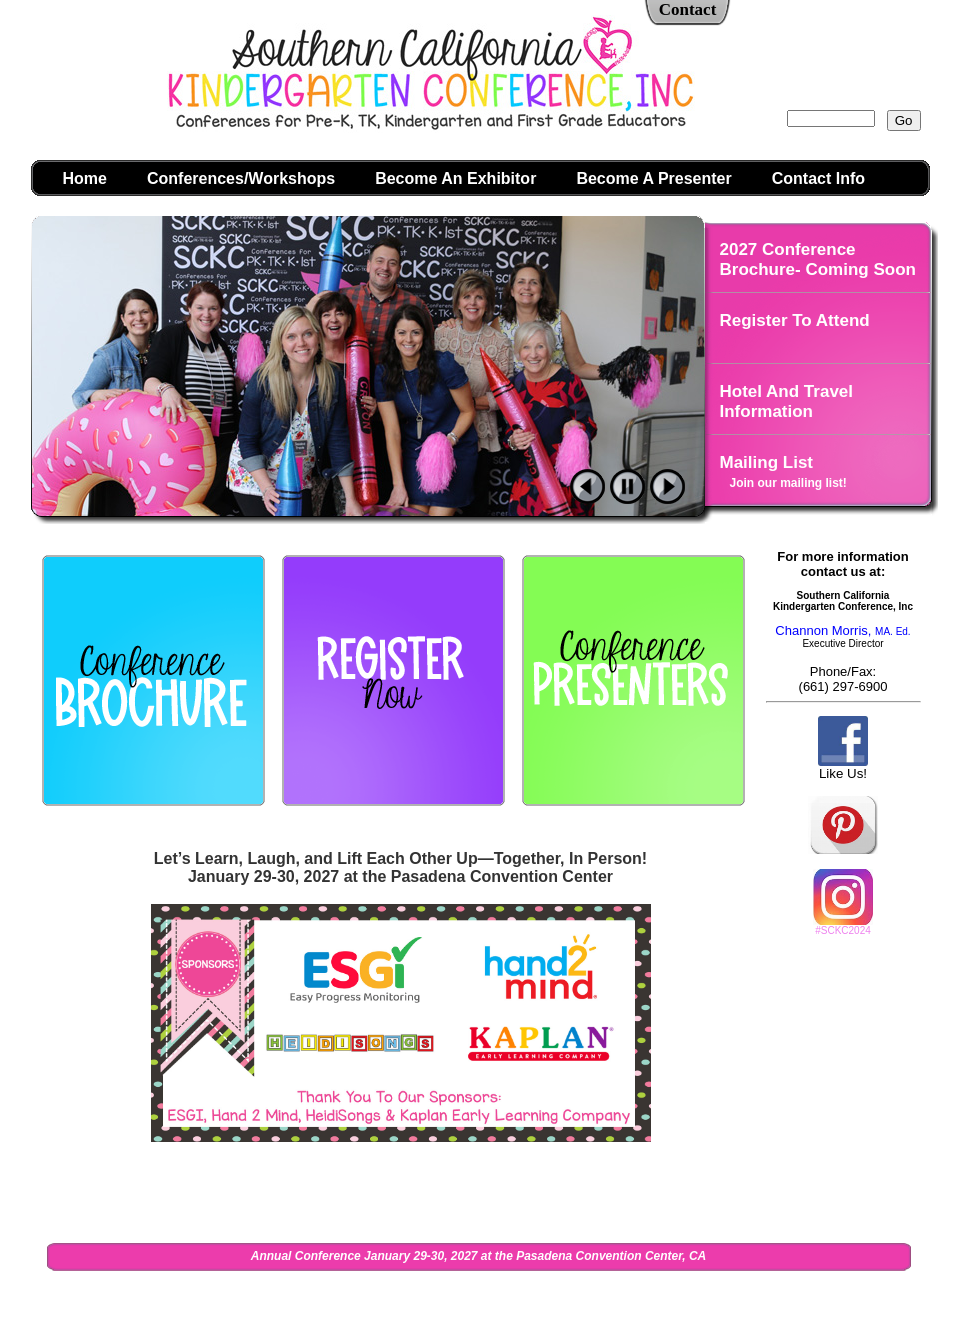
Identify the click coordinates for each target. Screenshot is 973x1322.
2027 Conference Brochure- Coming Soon (818, 259)
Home (85, 178)
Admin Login (735, 1294)
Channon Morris (821, 630)
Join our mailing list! (788, 483)
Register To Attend (795, 320)
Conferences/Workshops (241, 178)
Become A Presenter (653, 178)
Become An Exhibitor (455, 178)
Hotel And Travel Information (787, 401)
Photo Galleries (782, 533)
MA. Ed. (889, 631)
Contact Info (818, 178)
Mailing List (767, 462)
